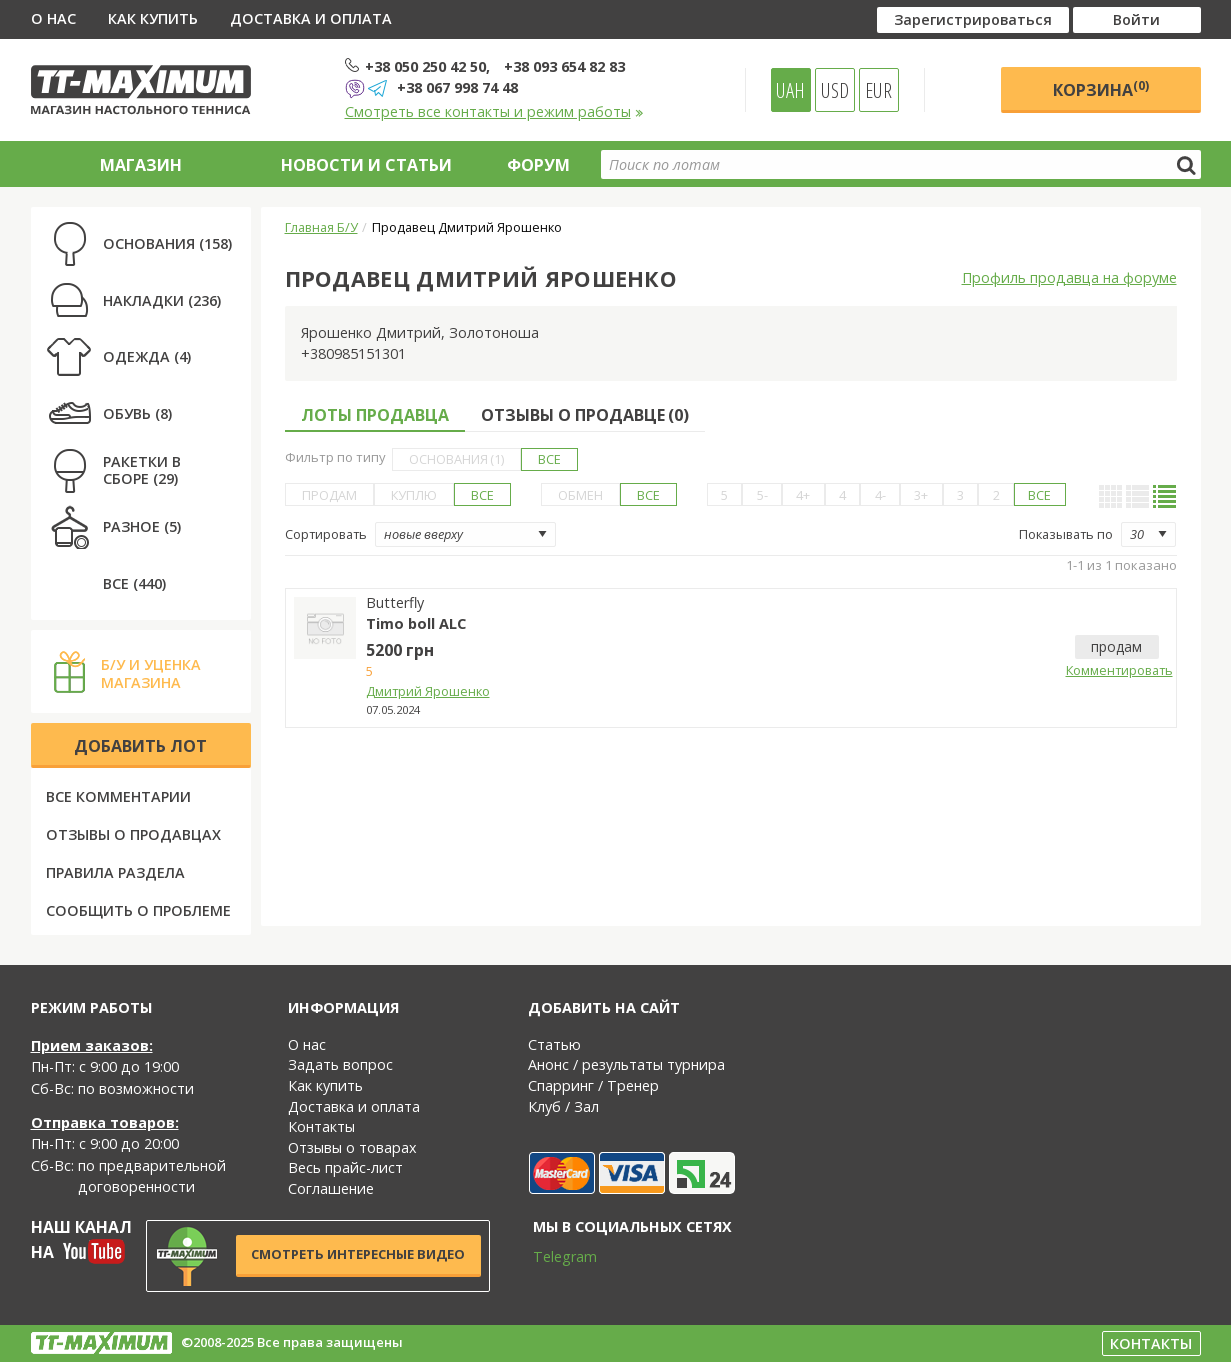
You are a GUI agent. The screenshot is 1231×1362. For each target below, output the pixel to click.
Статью (554, 1044)
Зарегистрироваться (973, 19)
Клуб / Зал (563, 1106)
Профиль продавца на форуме (1069, 277)
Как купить (153, 18)
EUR (878, 90)
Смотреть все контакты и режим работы (494, 111)
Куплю (414, 495)
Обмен (580, 495)
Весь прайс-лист (345, 1167)
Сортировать (326, 534)
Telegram (552, 1256)
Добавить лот (140, 746)
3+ (921, 495)
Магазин (141, 165)
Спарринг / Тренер (593, 1085)
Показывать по (1066, 534)
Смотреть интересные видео (358, 1254)
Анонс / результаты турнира (626, 1064)
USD (835, 90)
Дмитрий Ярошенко (428, 691)
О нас (53, 18)
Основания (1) (456, 459)
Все (549, 459)
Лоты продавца (375, 415)
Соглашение (331, 1188)
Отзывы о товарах (352, 1147)
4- (880, 495)
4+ (803, 495)
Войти (1136, 19)
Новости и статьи (366, 165)
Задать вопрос (340, 1064)
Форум (538, 165)
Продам (329, 495)
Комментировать (1117, 670)
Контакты (321, 1126)
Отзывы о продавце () (585, 415)
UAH (790, 90)
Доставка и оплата (311, 18)
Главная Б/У (321, 227)
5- (762, 495)
